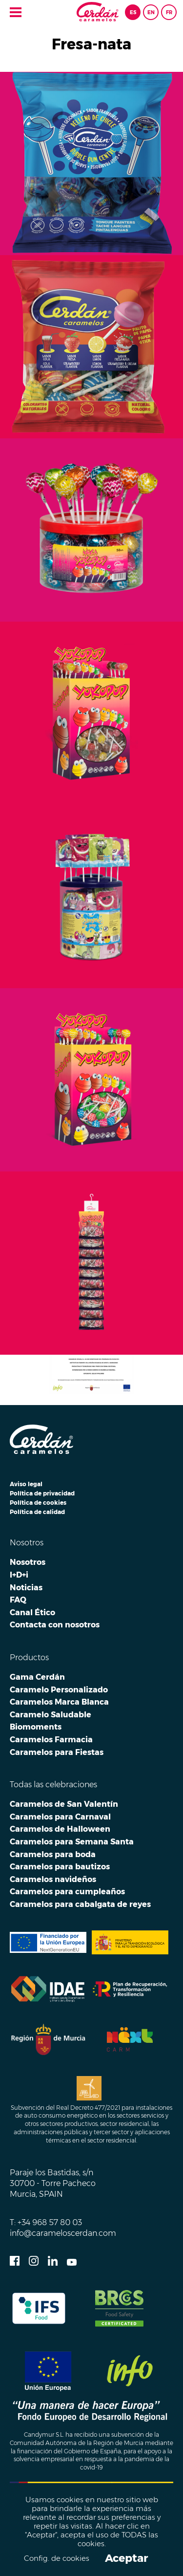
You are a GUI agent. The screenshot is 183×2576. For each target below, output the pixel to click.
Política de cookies (38, 1502)
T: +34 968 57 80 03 (46, 2222)
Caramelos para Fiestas (56, 1752)
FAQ (18, 1599)
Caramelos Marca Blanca (59, 1701)
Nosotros (27, 1562)
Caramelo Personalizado (59, 1689)
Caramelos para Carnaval (60, 1816)
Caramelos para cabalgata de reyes (80, 1904)
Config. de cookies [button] (56, 2558)
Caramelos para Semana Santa (72, 1841)
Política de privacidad (42, 1493)
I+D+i (19, 1574)
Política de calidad (37, 1511)
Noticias (26, 1587)
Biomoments (35, 1726)
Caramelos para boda (53, 1854)
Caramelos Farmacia (51, 1739)
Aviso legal (26, 1484)
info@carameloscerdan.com (63, 2233)
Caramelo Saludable (50, 1714)
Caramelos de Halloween (60, 1828)
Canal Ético (32, 1612)
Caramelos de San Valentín (64, 1803)
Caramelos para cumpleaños (67, 1891)
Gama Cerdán (37, 1676)
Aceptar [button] (126, 2558)
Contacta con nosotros (55, 1624)
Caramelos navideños (53, 1879)
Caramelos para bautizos (60, 1866)
